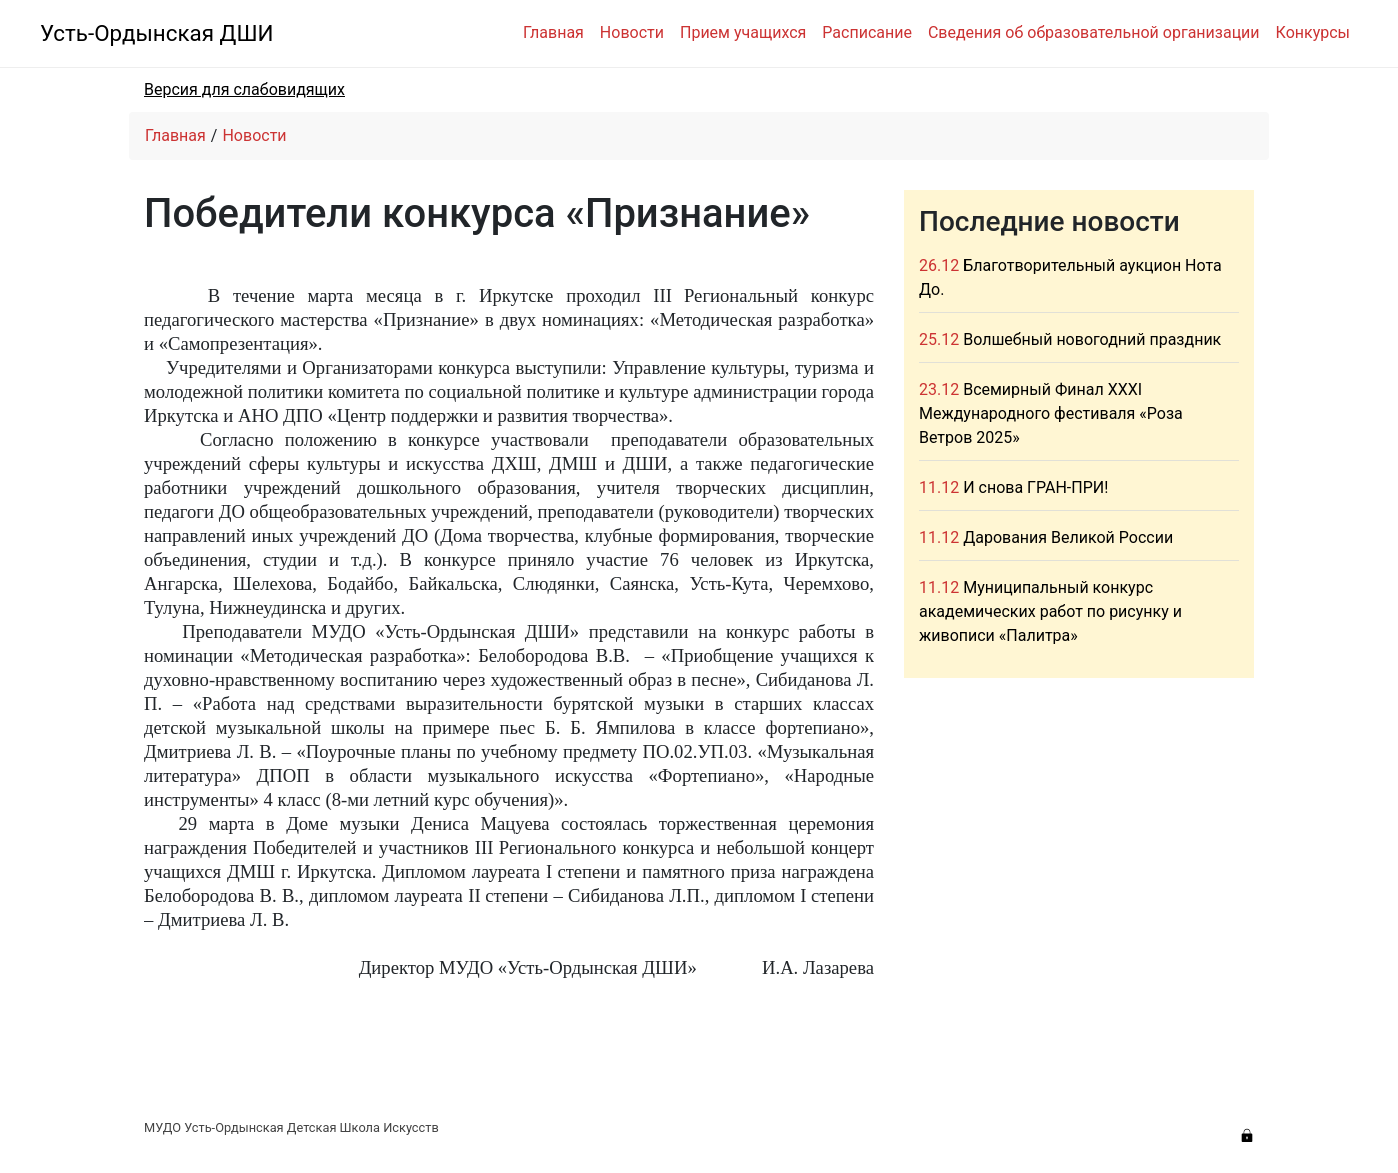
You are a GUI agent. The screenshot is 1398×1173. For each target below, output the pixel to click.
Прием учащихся (743, 32)
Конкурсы (1313, 32)
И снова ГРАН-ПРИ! (1035, 487)
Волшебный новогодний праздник (1092, 339)
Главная (553, 32)
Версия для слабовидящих (244, 89)
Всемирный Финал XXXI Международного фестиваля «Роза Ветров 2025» (1051, 413)
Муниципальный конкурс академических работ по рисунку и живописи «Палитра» (1050, 611)
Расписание (867, 32)
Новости (632, 32)
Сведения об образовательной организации (1094, 32)
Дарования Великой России (1068, 537)
